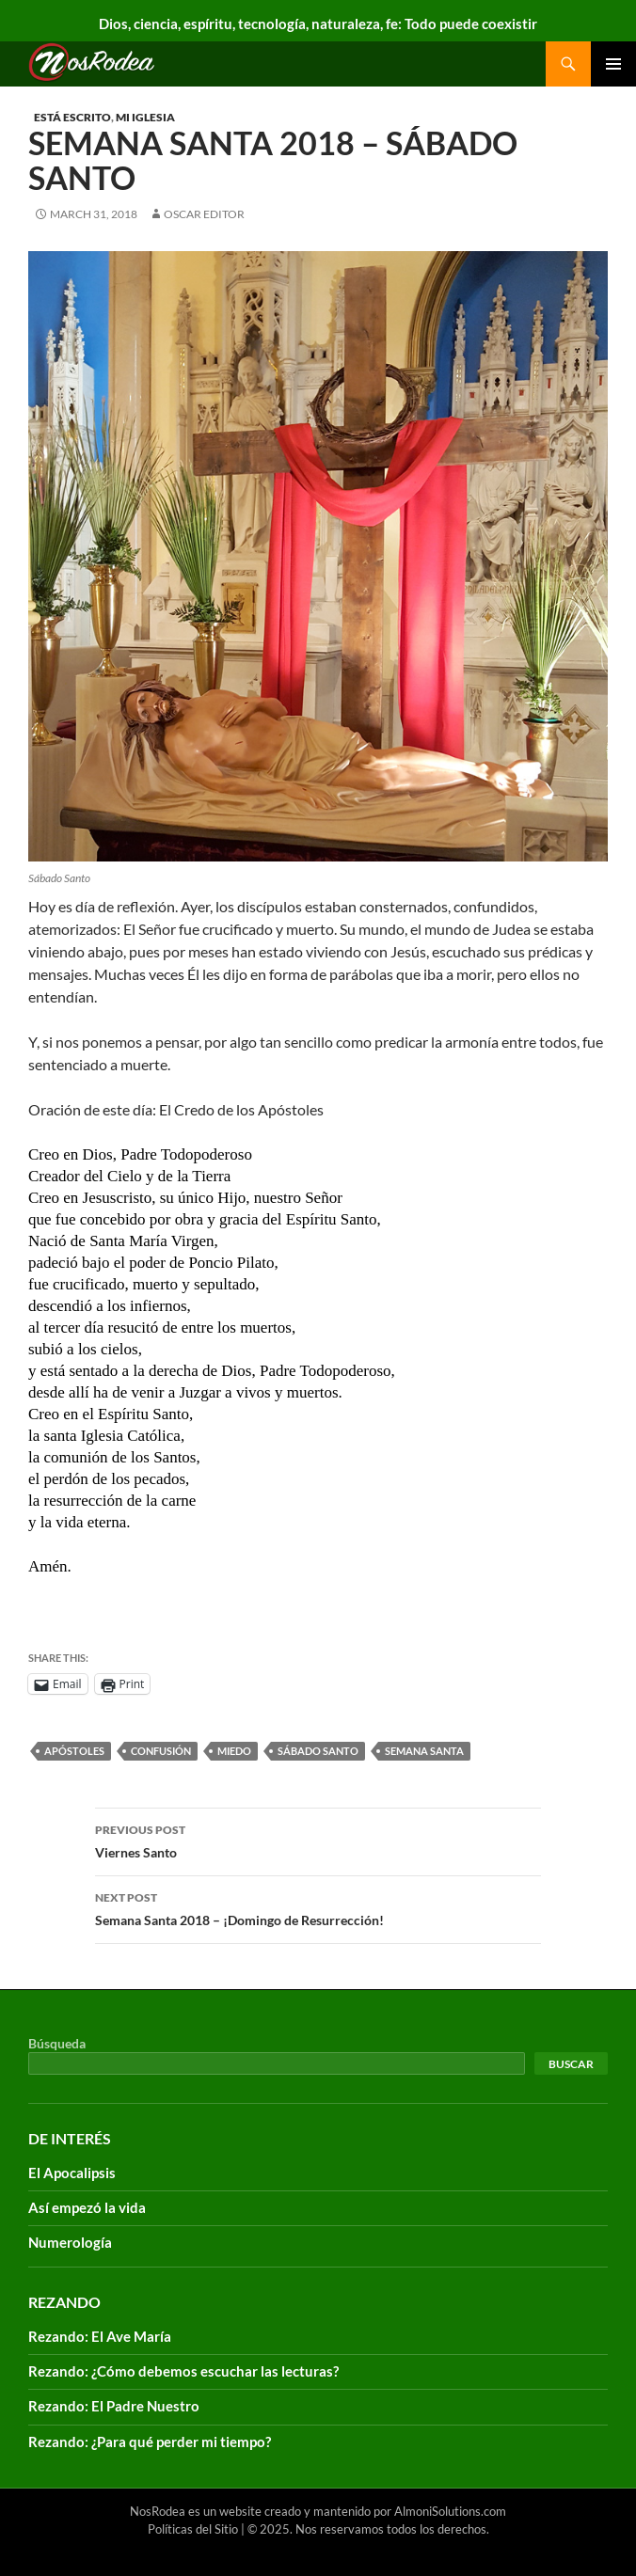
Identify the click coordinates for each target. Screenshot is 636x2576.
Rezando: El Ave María (99, 2336)
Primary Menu (613, 64)
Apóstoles (74, 1751)
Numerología (70, 2242)
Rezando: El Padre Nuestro (113, 2405)
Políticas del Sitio (193, 2528)
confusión (161, 1751)
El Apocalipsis (72, 2172)
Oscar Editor (204, 214)
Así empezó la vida (87, 2207)
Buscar (571, 2064)
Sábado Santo (318, 1751)
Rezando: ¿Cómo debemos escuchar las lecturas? (183, 2371)
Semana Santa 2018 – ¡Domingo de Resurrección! (318, 1907)
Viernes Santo (318, 1839)
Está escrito (72, 117)
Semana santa (424, 1751)
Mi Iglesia (145, 117)
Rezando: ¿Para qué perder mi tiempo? (149, 2441)
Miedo (234, 1751)
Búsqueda (57, 2043)
